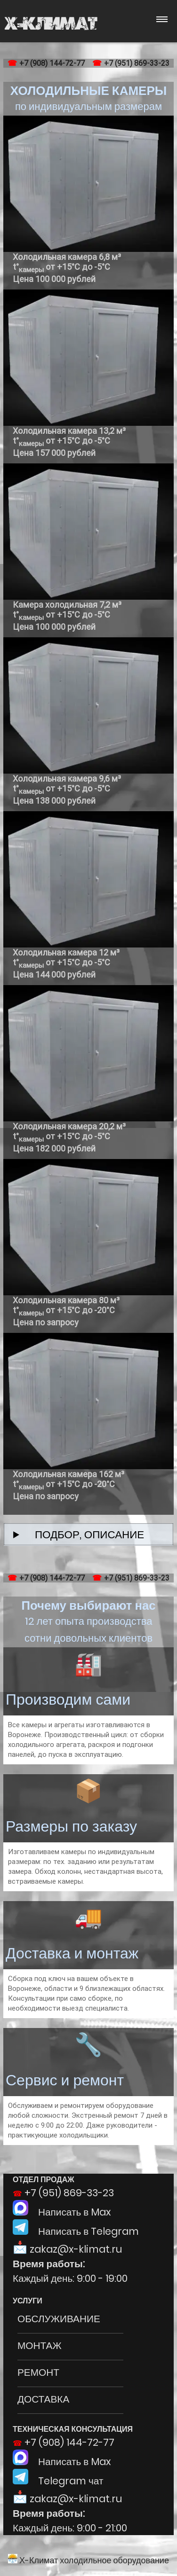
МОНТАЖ (39, 2345)
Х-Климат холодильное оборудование (88, 2560)
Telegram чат (58, 2481)
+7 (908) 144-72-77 (52, 63)
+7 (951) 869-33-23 (136, 63)
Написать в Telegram (76, 2231)
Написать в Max (62, 2212)
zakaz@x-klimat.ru (76, 2249)
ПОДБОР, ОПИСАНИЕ (84, 1534)
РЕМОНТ (38, 2372)
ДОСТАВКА (43, 2399)
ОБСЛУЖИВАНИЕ (58, 2318)
